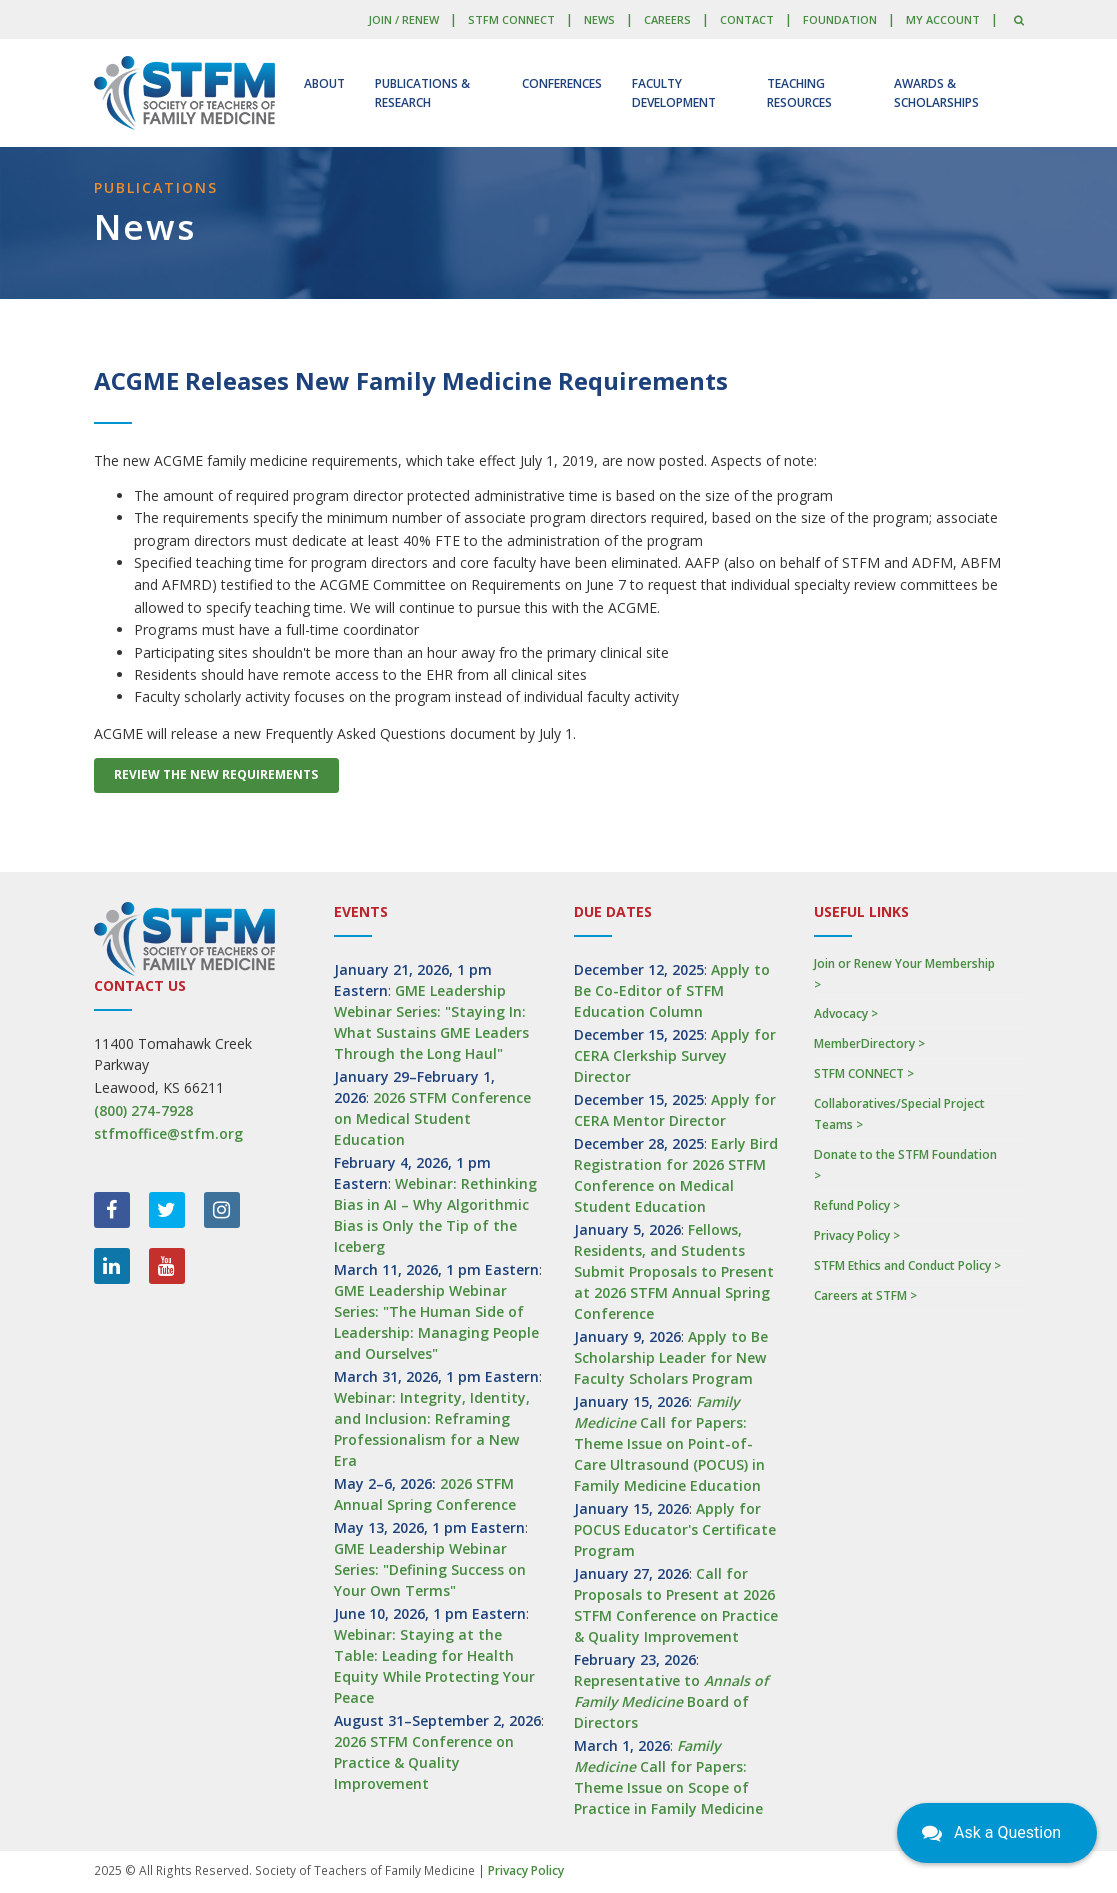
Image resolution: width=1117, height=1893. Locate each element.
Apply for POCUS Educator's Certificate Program (675, 1529)
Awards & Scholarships (936, 93)
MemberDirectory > (869, 1043)
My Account (943, 19)
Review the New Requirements (216, 774)
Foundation (840, 19)
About (324, 83)
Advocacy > (846, 1013)
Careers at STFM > (865, 1295)
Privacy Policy (526, 1870)
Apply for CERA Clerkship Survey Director (675, 1055)
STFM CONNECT (511, 19)
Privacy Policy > (857, 1235)
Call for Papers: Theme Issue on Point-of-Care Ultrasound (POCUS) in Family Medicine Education (669, 1443)
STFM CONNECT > (864, 1073)
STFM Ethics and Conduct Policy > (907, 1265)
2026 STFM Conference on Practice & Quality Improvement (424, 1762)
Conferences (562, 83)
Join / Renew (403, 19)
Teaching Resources (799, 93)
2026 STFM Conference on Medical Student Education (432, 1118)
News (599, 19)
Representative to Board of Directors (671, 1701)
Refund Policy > (857, 1205)
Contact (747, 19)
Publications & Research (422, 93)
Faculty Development (674, 93)
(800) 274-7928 (143, 1110)
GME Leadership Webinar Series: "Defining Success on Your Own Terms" (430, 1569)
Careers (667, 19)
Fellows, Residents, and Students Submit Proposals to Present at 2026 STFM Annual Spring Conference (674, 1271)
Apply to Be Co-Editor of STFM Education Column (672, 990)
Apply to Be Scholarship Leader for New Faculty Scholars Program (671, 1357)
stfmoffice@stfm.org (168, 1133)
